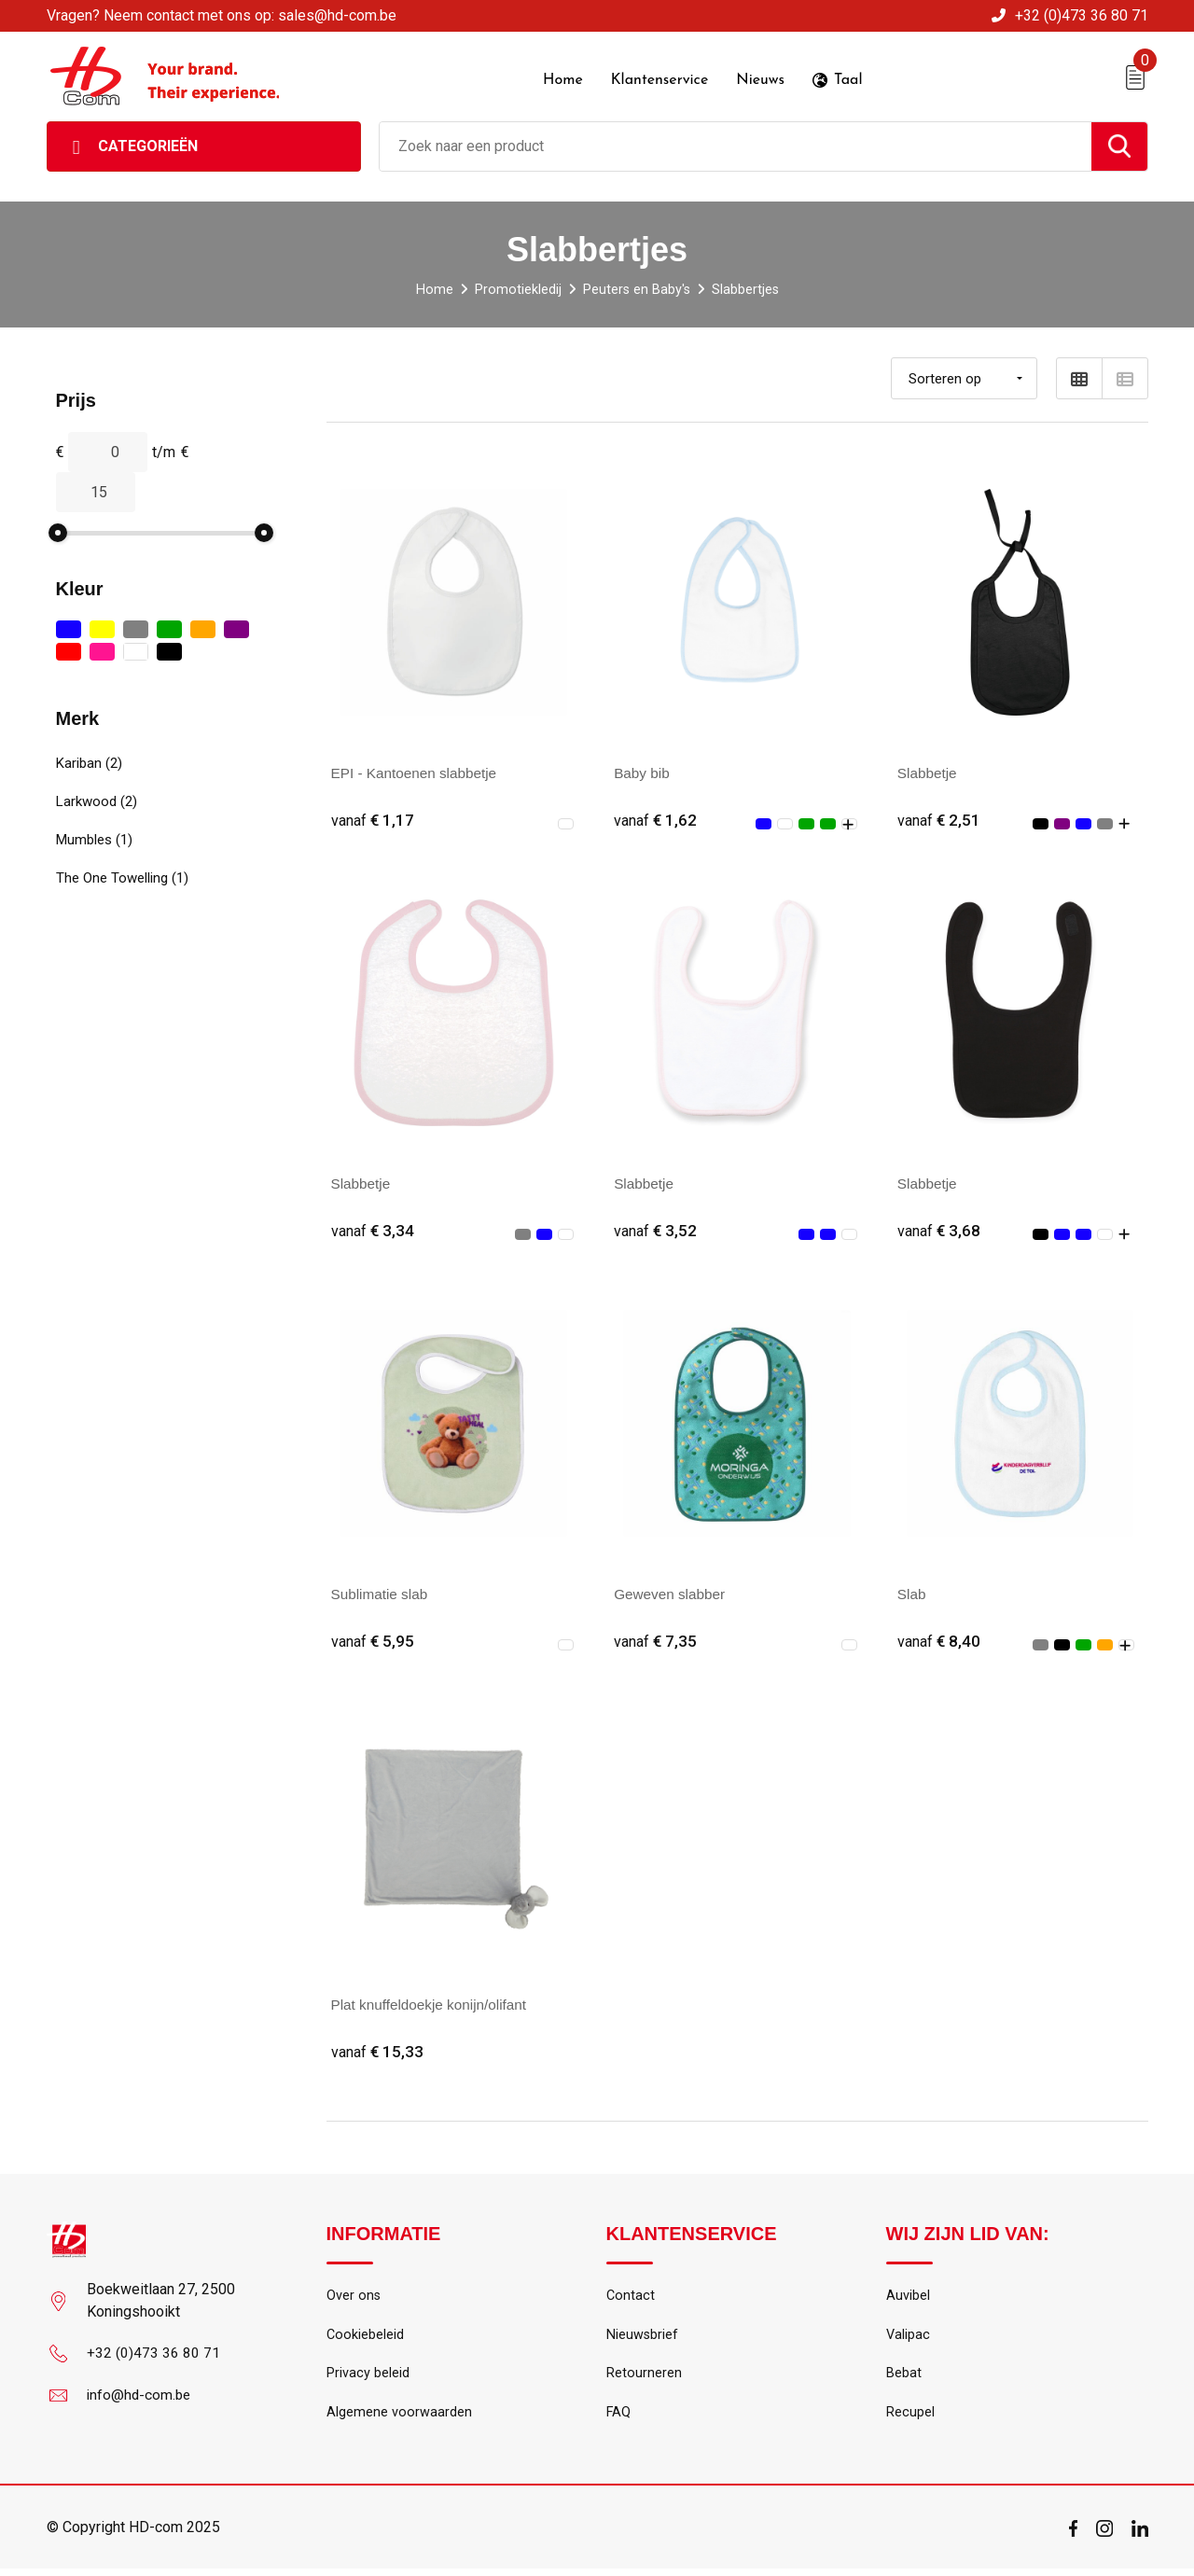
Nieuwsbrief (642, 2338)
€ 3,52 (656, 1230)
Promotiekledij (516, 287)
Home (432, 287)
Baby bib (643, 771)
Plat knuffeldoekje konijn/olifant (433, 2005)
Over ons (354, 2298)
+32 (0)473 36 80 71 (1081, 15)
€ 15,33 (377, 2053)
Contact (631, 2298)
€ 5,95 (373, 1641)
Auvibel (908, 2298)
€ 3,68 (939, 1230)
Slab (912, 1594)
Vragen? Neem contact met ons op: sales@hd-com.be (221, 15)
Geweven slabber (672, 1594)
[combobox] (735, 144)
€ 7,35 (656, 1641)
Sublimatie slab (382, 1594)
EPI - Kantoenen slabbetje (418, 771)
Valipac (908, 2338)
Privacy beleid (368, 2378)
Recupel (910, 2418)
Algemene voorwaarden (399, 2418)
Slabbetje (928, 771)
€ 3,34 (373, 1230)
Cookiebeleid (365, 2338)
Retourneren (644, 2378)
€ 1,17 (373, 818)
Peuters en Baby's (635, 287)
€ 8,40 (939, 1641)
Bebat (904, 2378)
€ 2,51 (939, 818)
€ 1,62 (656, 818)
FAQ (619, 2418)
